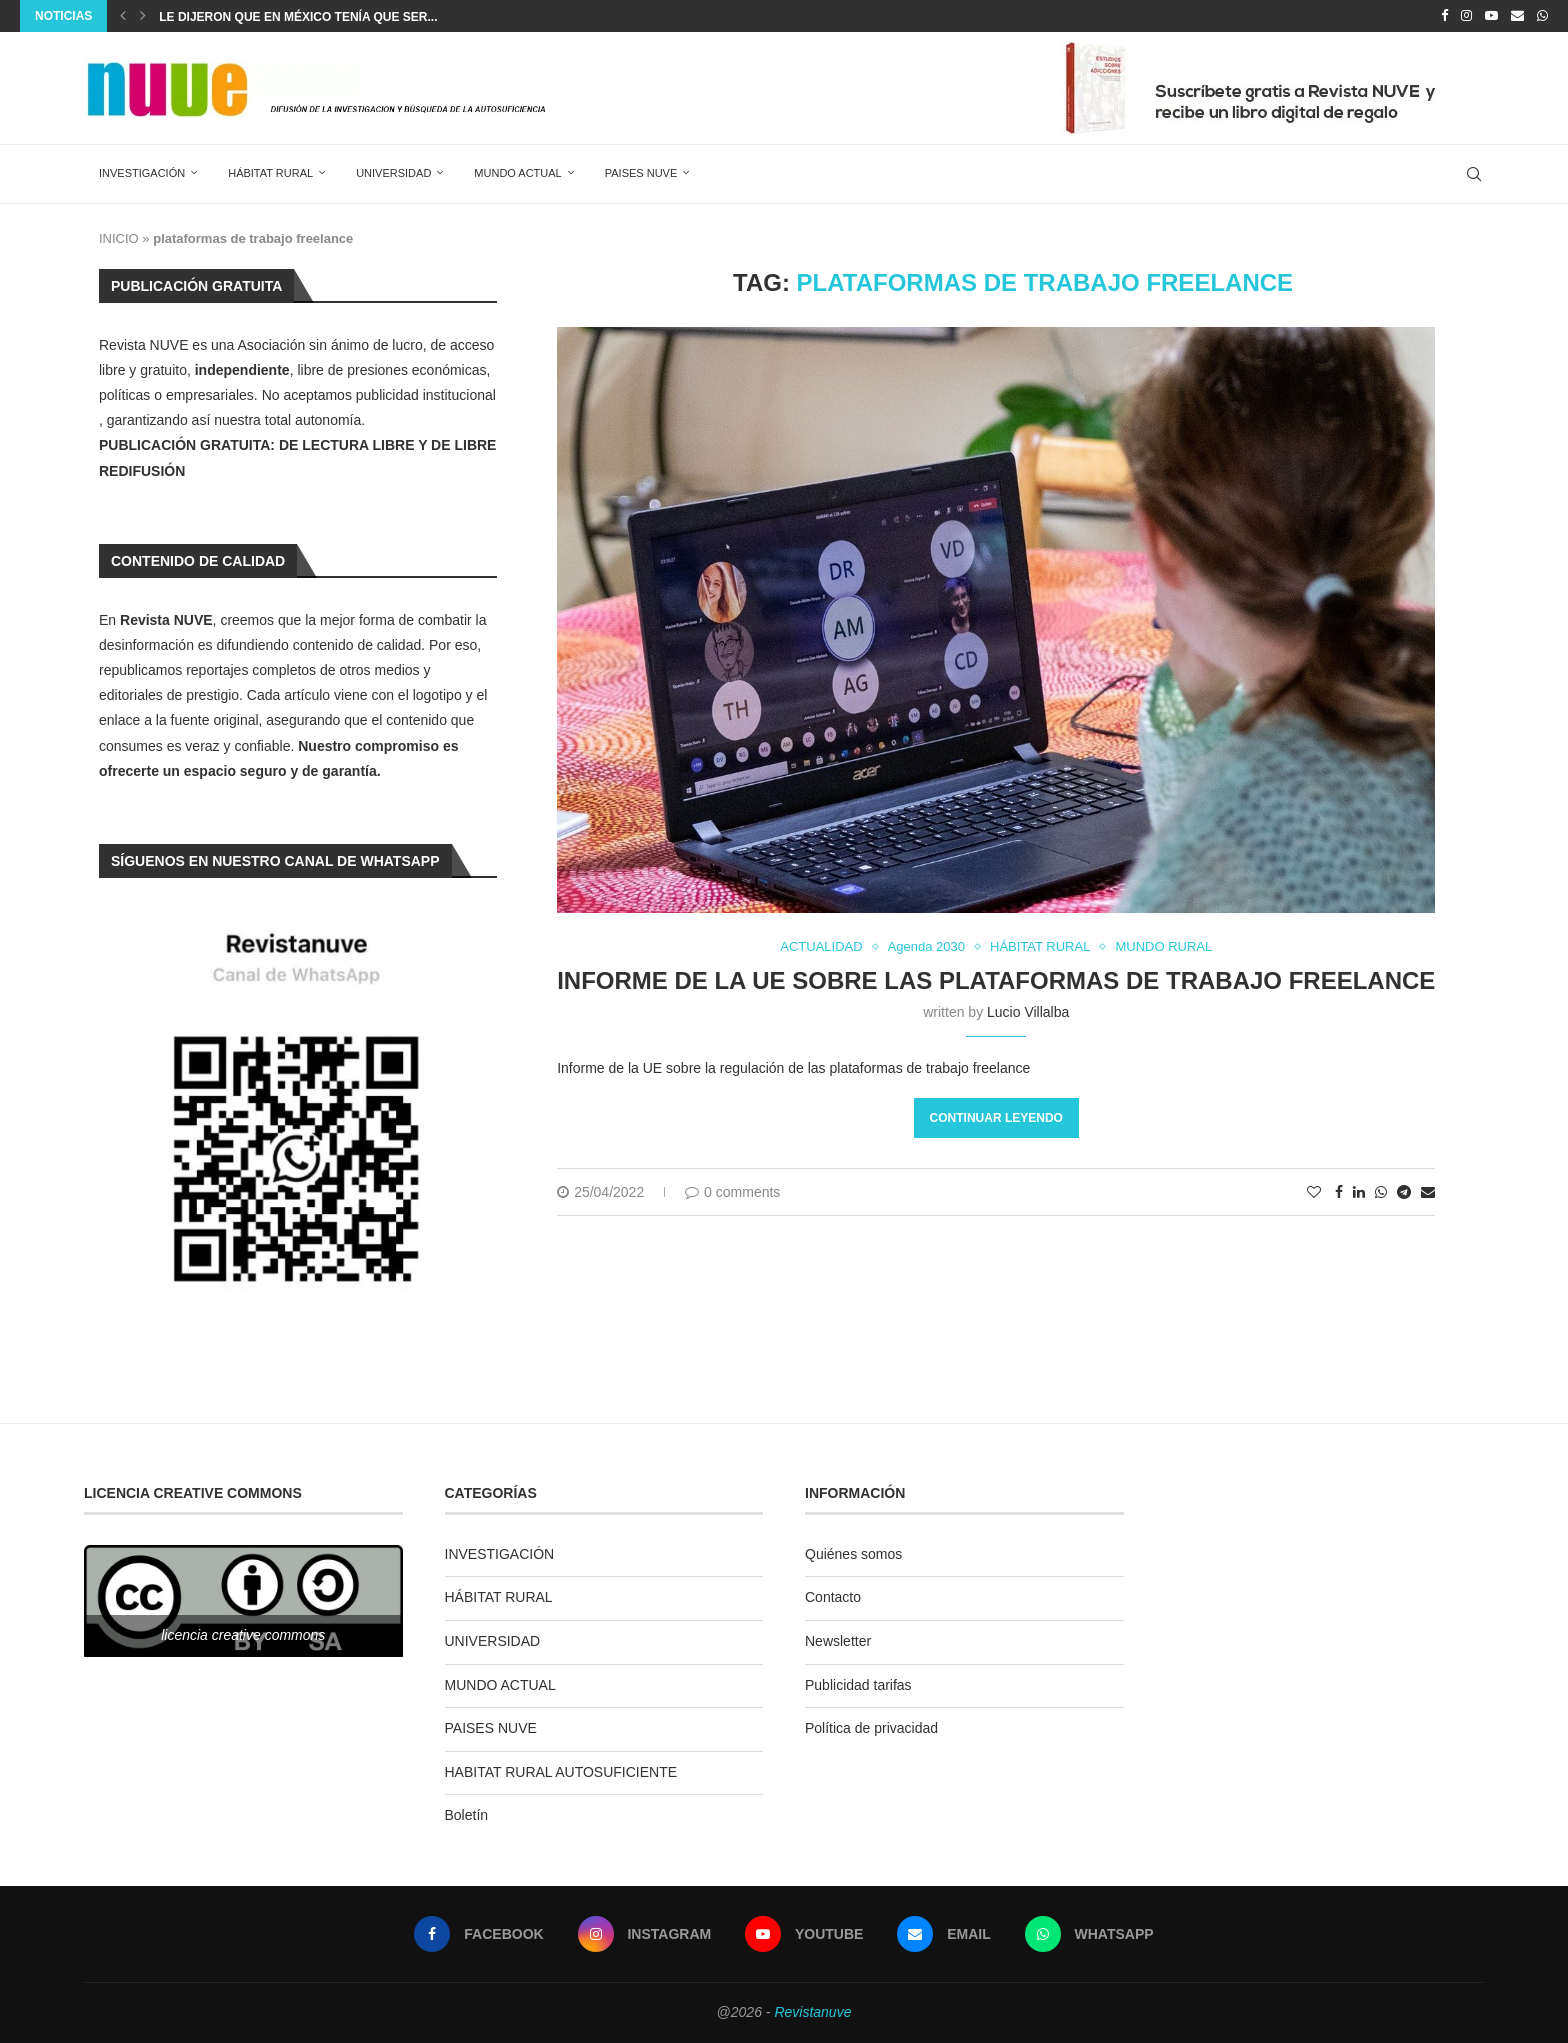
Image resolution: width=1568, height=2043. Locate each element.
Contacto (833, 1597)
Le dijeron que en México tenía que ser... (298, 17)
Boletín (467, 1815)
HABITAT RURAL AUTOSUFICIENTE (561, 1772)
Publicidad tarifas (858, 1685)
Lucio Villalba (1028, 1012)
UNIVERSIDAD (393, 173)
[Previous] (123, 16)
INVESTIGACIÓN (142, 173)
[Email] (1517, 16)
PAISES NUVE (641, 173)
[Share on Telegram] (1404, 1192)
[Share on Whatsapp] (1381, 1192)
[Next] (143, 16)
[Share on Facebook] (1339, 1192)
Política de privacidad (871, 1728)
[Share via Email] (1428, 1192)
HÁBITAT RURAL (270, 173)
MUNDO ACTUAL (517, 173)
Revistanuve (812, 2012)
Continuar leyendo (996, 1118)
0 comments (732, 1192)
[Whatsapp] (1542, 16)
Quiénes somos (853, 1554)
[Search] (1474, 174)
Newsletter (838, 1641)
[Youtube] (1491, 16)
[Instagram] (1466, 16)
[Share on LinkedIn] (1359, 1192)
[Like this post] (1314, 1192)
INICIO (119, 238)
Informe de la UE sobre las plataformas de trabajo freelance (996, 980)
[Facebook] (1444, 16)
